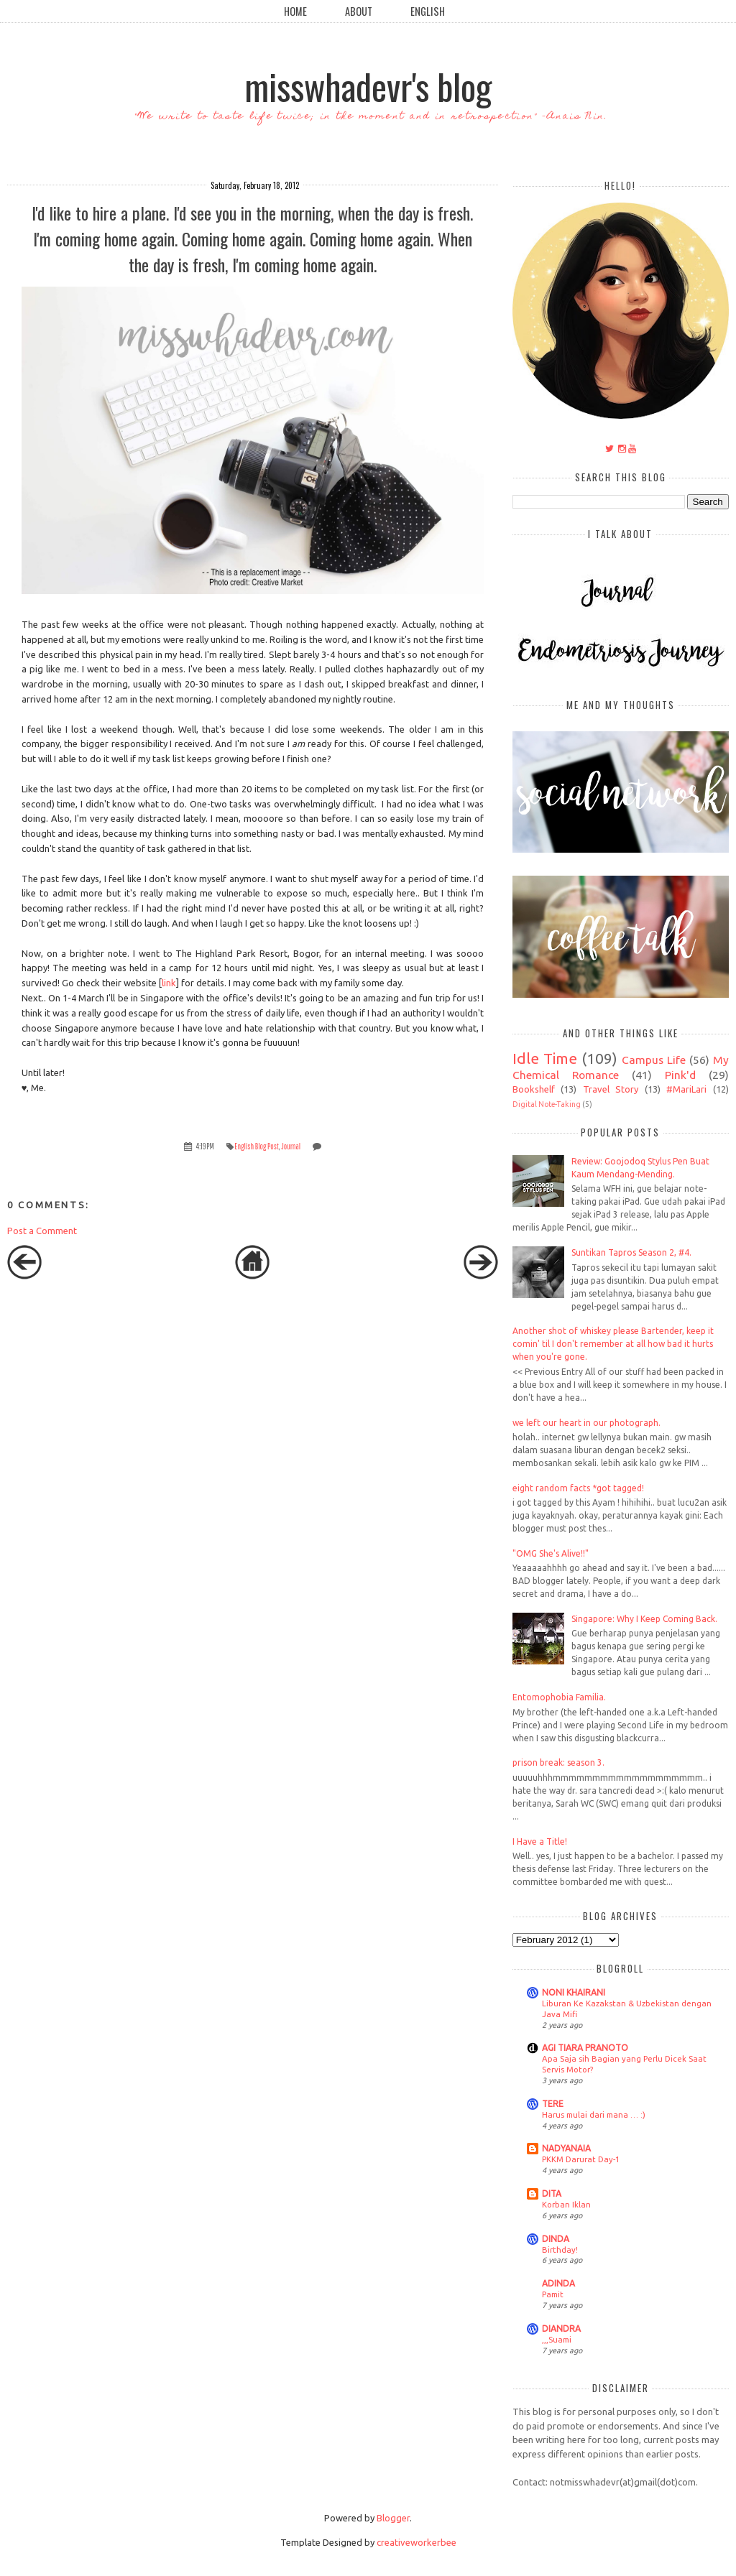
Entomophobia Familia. (559, 1697)
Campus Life (654, 1059)
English (427, 11)
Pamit (553, 2294)
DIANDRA (561, 2328)
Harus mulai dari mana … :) (593, 2114)
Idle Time (544, 1058)
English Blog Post (256, 1146)
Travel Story (611, 1089)
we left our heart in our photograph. (586, 1422)
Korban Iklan (566, 2204)
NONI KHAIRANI (573, 1992)
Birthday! (560, 2249)
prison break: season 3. (558, 1762)
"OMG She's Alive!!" (550, 1553)
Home (295, 11)
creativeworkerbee (416, 2542)
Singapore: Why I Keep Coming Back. (644, 1618)
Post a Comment (42, 1231)
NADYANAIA (566, 2148)
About (358, 11)
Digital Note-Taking (546, 1104)
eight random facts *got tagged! (578, 1488)
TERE (553, 2103)
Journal (290, 1146)
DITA (551, 2193)
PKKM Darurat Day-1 (581, 2159)
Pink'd (680, 1074)
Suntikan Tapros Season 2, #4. (631, 1252)
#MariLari (686, 1089)
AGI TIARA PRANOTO (585, 2047)
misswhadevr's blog (368, 85)
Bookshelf (533, 1089)
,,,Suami (556, 2339)
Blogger (393, 2518)
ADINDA (558, 2283)
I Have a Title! (539, 1841)
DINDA (555, 2238)
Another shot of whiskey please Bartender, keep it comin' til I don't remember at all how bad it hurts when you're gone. (613, 1343)
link (169, 983)
